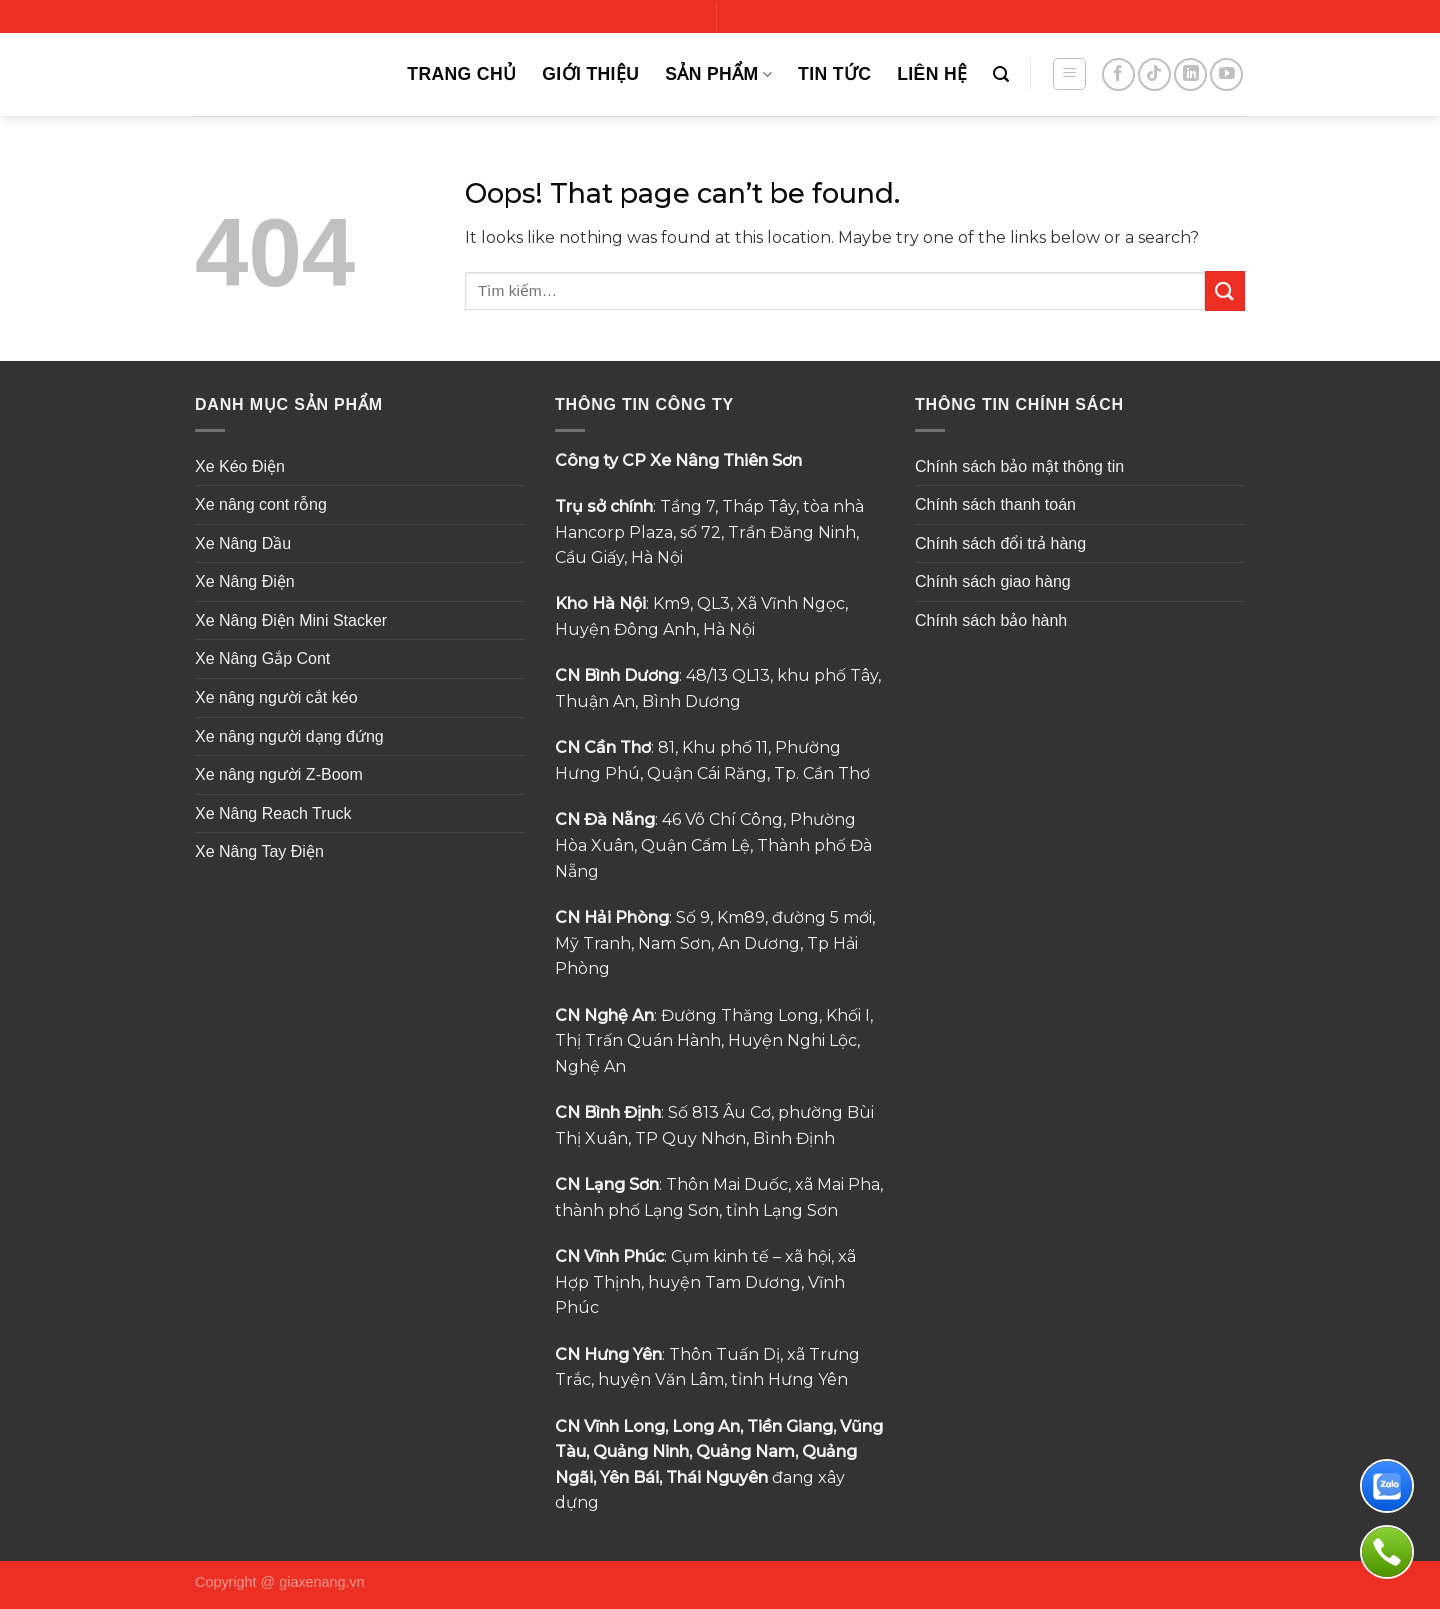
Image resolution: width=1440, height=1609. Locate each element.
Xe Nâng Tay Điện (259, 851)
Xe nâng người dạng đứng (289, 736)
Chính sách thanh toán (995, 504)
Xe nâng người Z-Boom (279, 774)
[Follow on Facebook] (1118, 74)
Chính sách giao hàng (993, 581)
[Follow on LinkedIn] (1190, 74)
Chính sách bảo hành (991, 620)
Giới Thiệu (590, 74)
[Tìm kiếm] (1001, 74)
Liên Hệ (932, 74)
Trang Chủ (461, 74)
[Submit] (1225, 290)
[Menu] (1069, 74)
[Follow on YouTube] (1226, 74)
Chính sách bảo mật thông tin (1019, 466)
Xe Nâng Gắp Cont (262, 658)
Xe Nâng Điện (245, 581)
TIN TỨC (834, 74)
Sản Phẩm (718, 74)
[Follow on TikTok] (1154, 74)
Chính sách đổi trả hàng (1000, 543)
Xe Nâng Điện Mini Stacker (291, 620)
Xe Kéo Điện (240, 466)
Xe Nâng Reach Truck (273, 813)
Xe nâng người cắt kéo (276, 697)
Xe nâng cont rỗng (261, 504)
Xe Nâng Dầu (243, 543)
